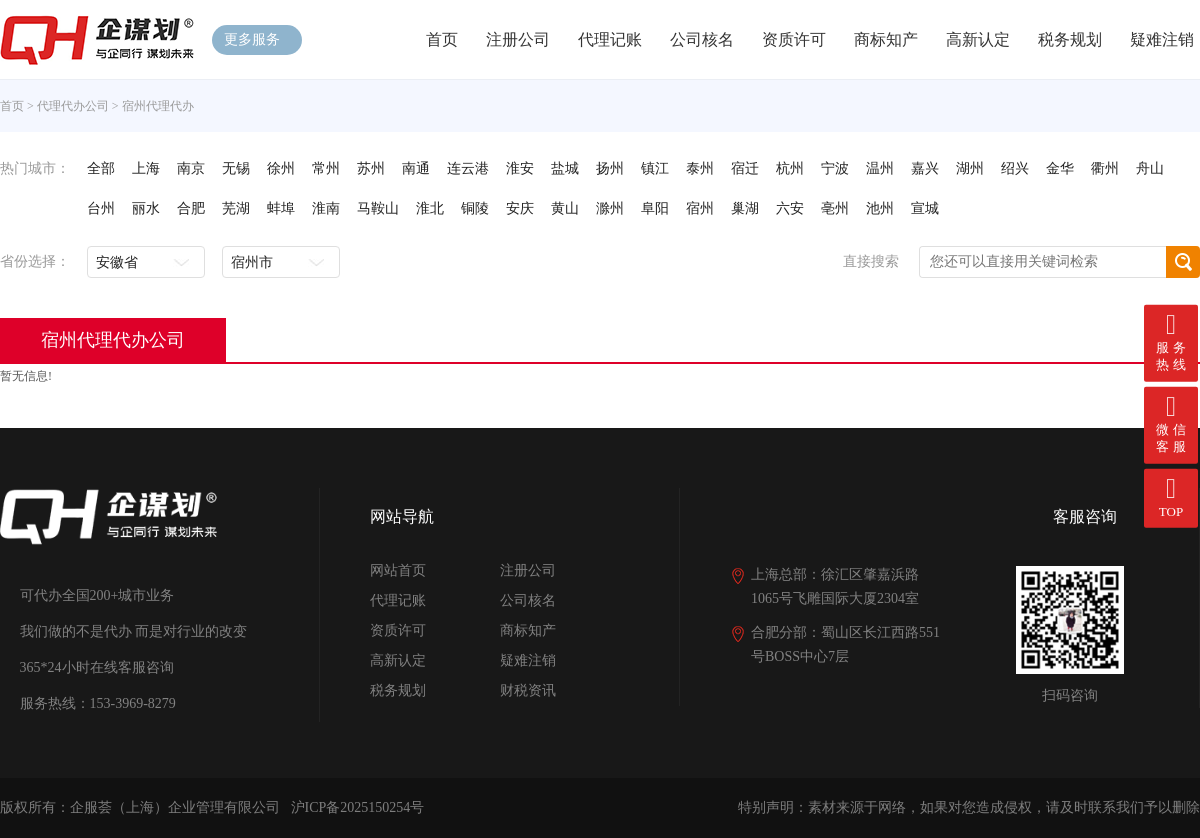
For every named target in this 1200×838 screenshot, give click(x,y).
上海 (146, 168)
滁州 (610, 208)
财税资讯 (528, 690)
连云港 (468, 168)
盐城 (565, 168)
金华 (1060, 168)
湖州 (970, 168)
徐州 (281, 168)
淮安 (520, 168)
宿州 (700, 208)
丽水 (146, 208)
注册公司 (518, 39)
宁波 (835, 168)
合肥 (191, 208)
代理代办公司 (73, 106)
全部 (101, 168)
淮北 (430, 208)
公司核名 (702, 39)
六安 (790, 208)
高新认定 (978, 39)
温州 (880, 168)
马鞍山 (378, 208)
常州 (326, 168)
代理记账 (610, 39)
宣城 (925, 208)
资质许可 (794, 39)
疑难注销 (1162, 39)
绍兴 (1015, 168)
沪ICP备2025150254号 (358, 807)
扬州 (610, 168)
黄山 (565, 208)
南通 (416, 168)
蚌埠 (281, 208)
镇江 (655, 168)
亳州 (835, 208)
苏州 (371, 168)
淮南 (326, 208)
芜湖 (236, 208)
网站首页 (398, 570)
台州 (101, 208)
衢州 (1105, 168)
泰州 (700, 168)
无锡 (236, 168)
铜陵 (475, 208)
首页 (442, 39)
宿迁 (745, 168)
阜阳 (655, 208)
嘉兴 (925, 168)
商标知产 (886, 39)
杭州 (790, 168)
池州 (880, 208)
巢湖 (745, 208)
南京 (191, 168)
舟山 (1150, 168)
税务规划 (1070, 39)
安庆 (520, 208)
